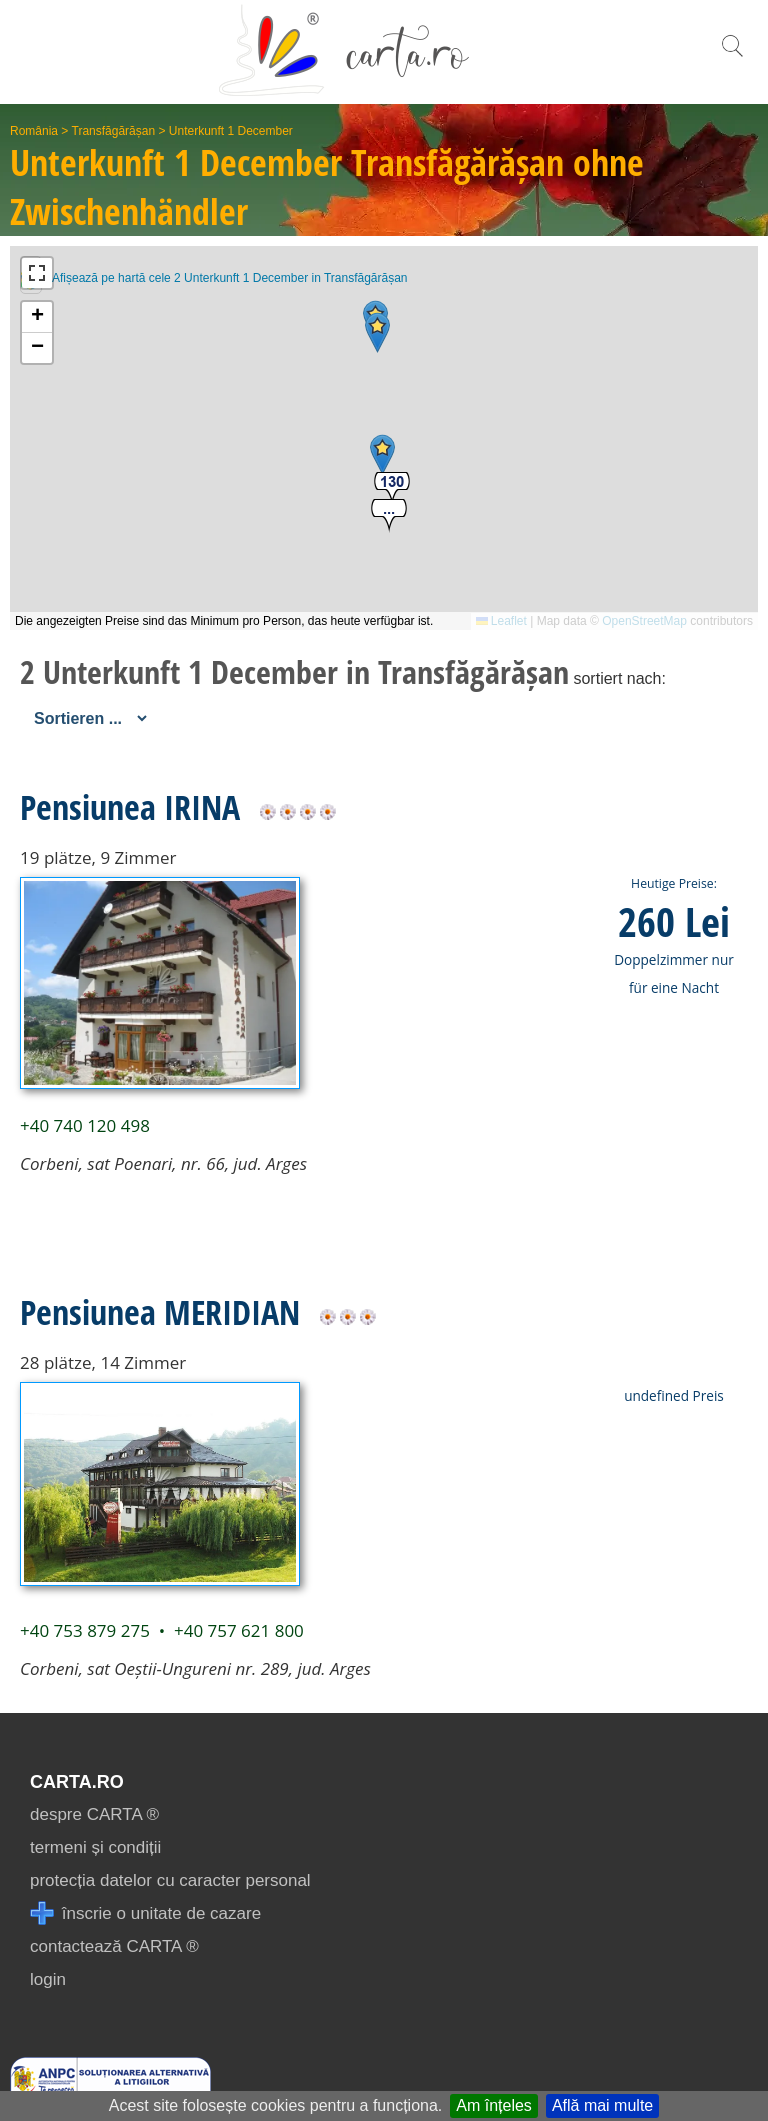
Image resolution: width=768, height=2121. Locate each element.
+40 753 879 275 (85, 1630)
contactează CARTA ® (114, 1946)
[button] (382, 454)
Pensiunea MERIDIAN (160, 1312)
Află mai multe (602, 2105)
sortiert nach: (619, 678)
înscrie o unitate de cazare (145, 1913)
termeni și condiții (95, 1847)
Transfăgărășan (114, 131)
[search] (732, 56)
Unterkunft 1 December (231, 131)
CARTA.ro (77, 1782)
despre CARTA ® (94, 1814)
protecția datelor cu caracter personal (170, 1880)
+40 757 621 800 (239, 1630)
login (48, 1979)
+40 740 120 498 (85, 1125)
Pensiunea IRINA (130, 807)
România (34, 131)
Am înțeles (494, 2105)
